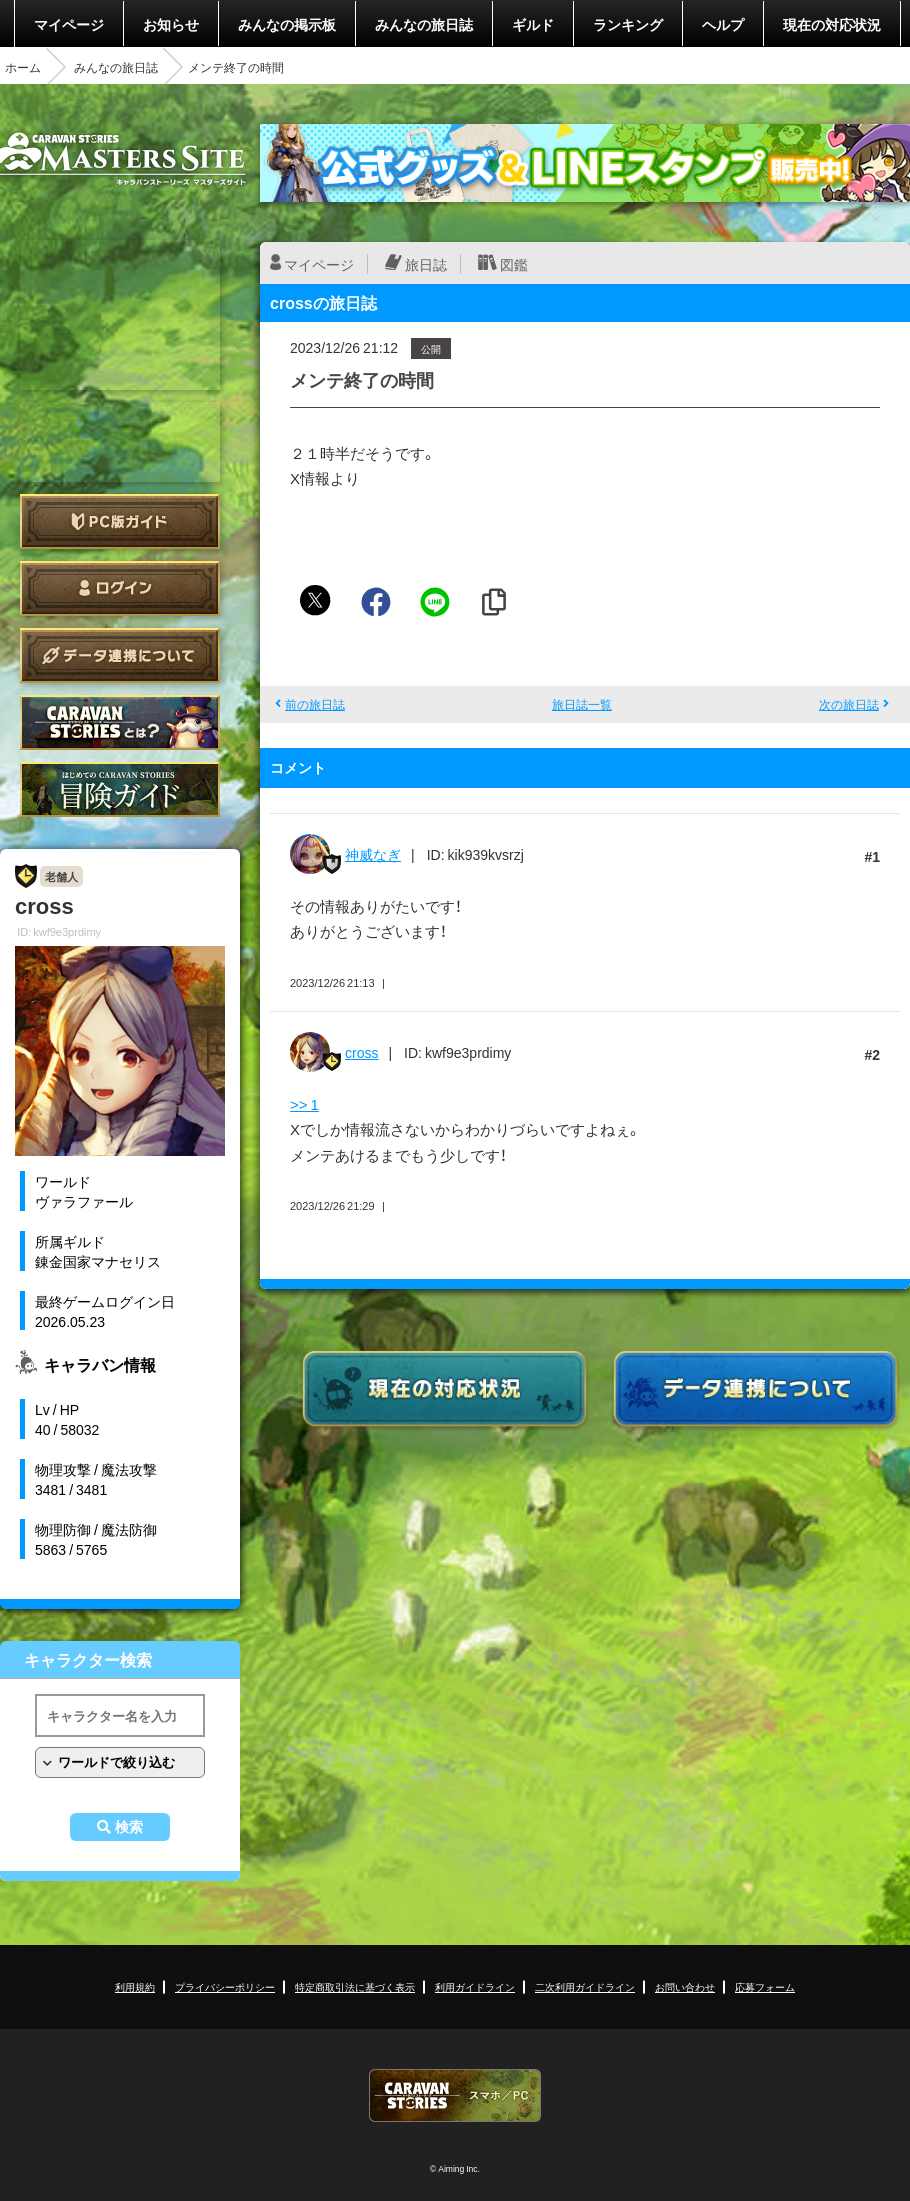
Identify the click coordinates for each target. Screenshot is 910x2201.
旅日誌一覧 (582, 704)
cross (361, 1052)
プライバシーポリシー (225, 1986)
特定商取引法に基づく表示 (355, 1986)
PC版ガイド (120, 521)
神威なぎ (373, 854)
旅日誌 (426, 264)
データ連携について (120, 655)
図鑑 (514, 264)
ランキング (628, 24)
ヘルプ (723, 24)
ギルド (533, 24)
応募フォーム (765, 1986)
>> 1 (304, 1104)
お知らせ (171, 24)
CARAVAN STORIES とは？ (120, 722)
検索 (129, 1827)
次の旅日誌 (849, 704)
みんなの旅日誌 (424, 24)
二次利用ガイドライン (585, 1986)
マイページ (69, 24)
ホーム (23, 67)
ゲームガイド (120, 789)
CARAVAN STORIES (455, 2095)
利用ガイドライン (475, 1986)
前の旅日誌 (315, 704)
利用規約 (135, 1986)
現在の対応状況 (832, 24)
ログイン (120, 588)
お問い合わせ (685, 1986)
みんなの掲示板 (287, 24)
